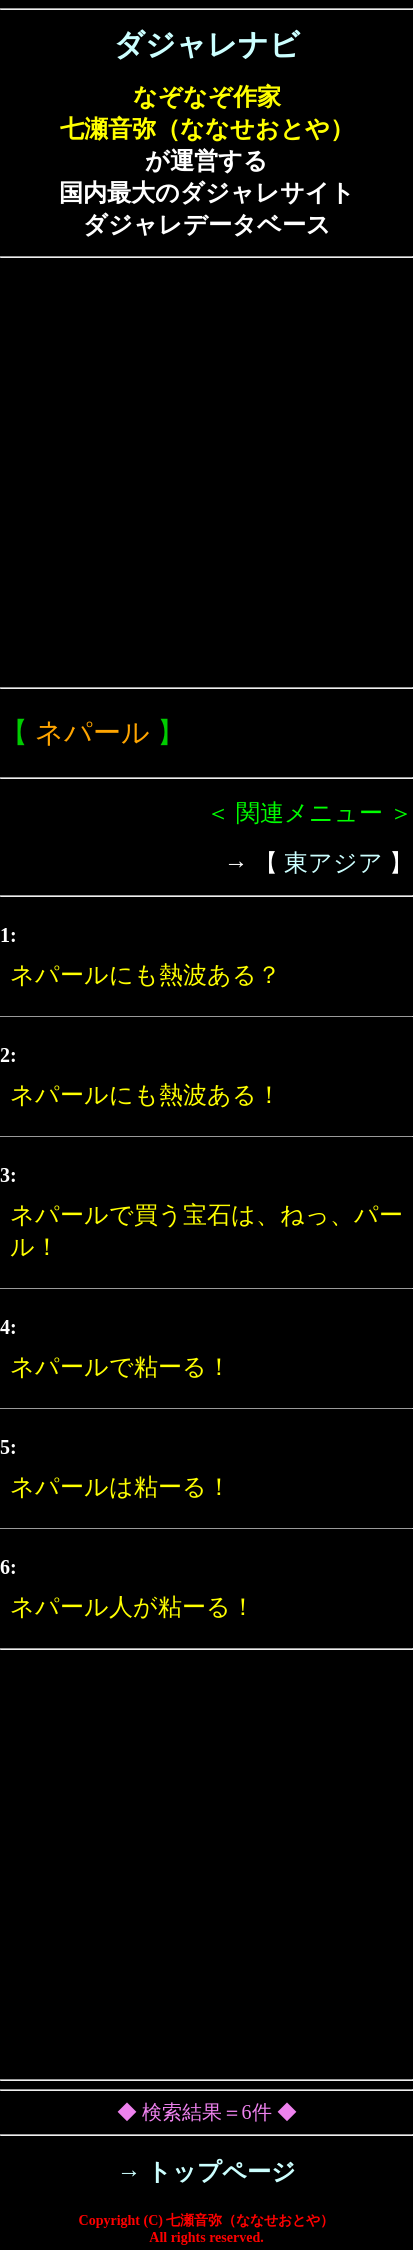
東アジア (333, 863)
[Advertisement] (206, 472)
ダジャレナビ (207, 44)
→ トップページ (206, 2172)
